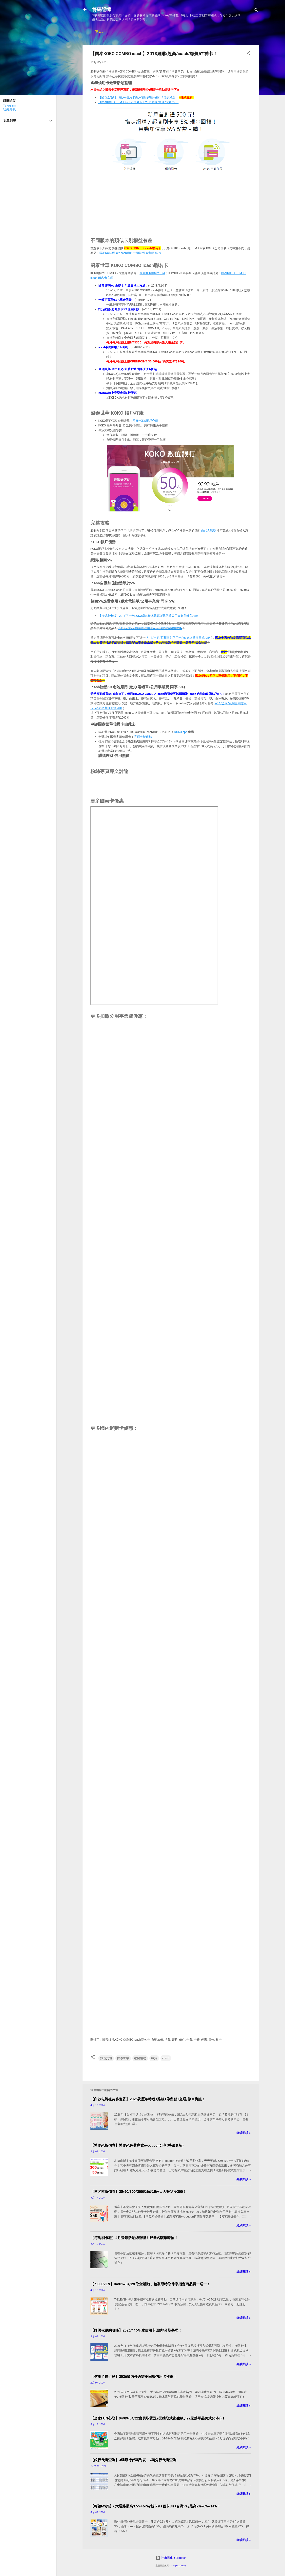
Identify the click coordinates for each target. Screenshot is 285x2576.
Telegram (9, 105)
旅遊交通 (106, 2058)
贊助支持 (167, 32)
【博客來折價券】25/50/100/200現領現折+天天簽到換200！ (138, 2191)
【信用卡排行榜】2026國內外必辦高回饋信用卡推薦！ (133, 2376)
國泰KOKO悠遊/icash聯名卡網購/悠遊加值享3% (130, 253)
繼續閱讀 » (244, 2133)
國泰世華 (123, 2058)
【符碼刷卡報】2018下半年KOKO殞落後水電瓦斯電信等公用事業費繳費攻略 (148, 616)
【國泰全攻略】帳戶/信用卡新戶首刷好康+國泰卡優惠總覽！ (138, 97)
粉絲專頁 (9, 109)
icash (165, 2058)
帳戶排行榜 (146, 32)
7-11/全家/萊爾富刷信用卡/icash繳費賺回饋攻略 (150, 628)
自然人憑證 (208, 530)
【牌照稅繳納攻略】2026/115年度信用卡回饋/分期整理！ (136, 2330)
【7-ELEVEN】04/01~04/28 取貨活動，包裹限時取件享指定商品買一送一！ (150, 2284)
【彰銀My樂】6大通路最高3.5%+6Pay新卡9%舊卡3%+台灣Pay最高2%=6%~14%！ (155, 2506)
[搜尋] (256, 11)
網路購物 (140, 2058)
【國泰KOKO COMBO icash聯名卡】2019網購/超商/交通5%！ (138, 102)
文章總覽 (101, 32)
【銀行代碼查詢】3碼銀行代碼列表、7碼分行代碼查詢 (133, 2460)
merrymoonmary (178, 2565)
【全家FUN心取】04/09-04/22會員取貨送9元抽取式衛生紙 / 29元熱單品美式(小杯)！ (157, 2418)
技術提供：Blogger (171, 2558)
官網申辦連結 (143, 737)
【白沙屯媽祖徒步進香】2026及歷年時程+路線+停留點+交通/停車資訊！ (147, 2099)
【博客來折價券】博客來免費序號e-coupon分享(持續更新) (137, 2145)
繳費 (154, 2058)
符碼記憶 (101, 9)
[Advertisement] (170, 202)
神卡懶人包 (123, 32)
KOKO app (180, 732)
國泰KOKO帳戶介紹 (152, 273)
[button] (248, 54)
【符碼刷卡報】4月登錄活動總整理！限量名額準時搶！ (134, 2238)
